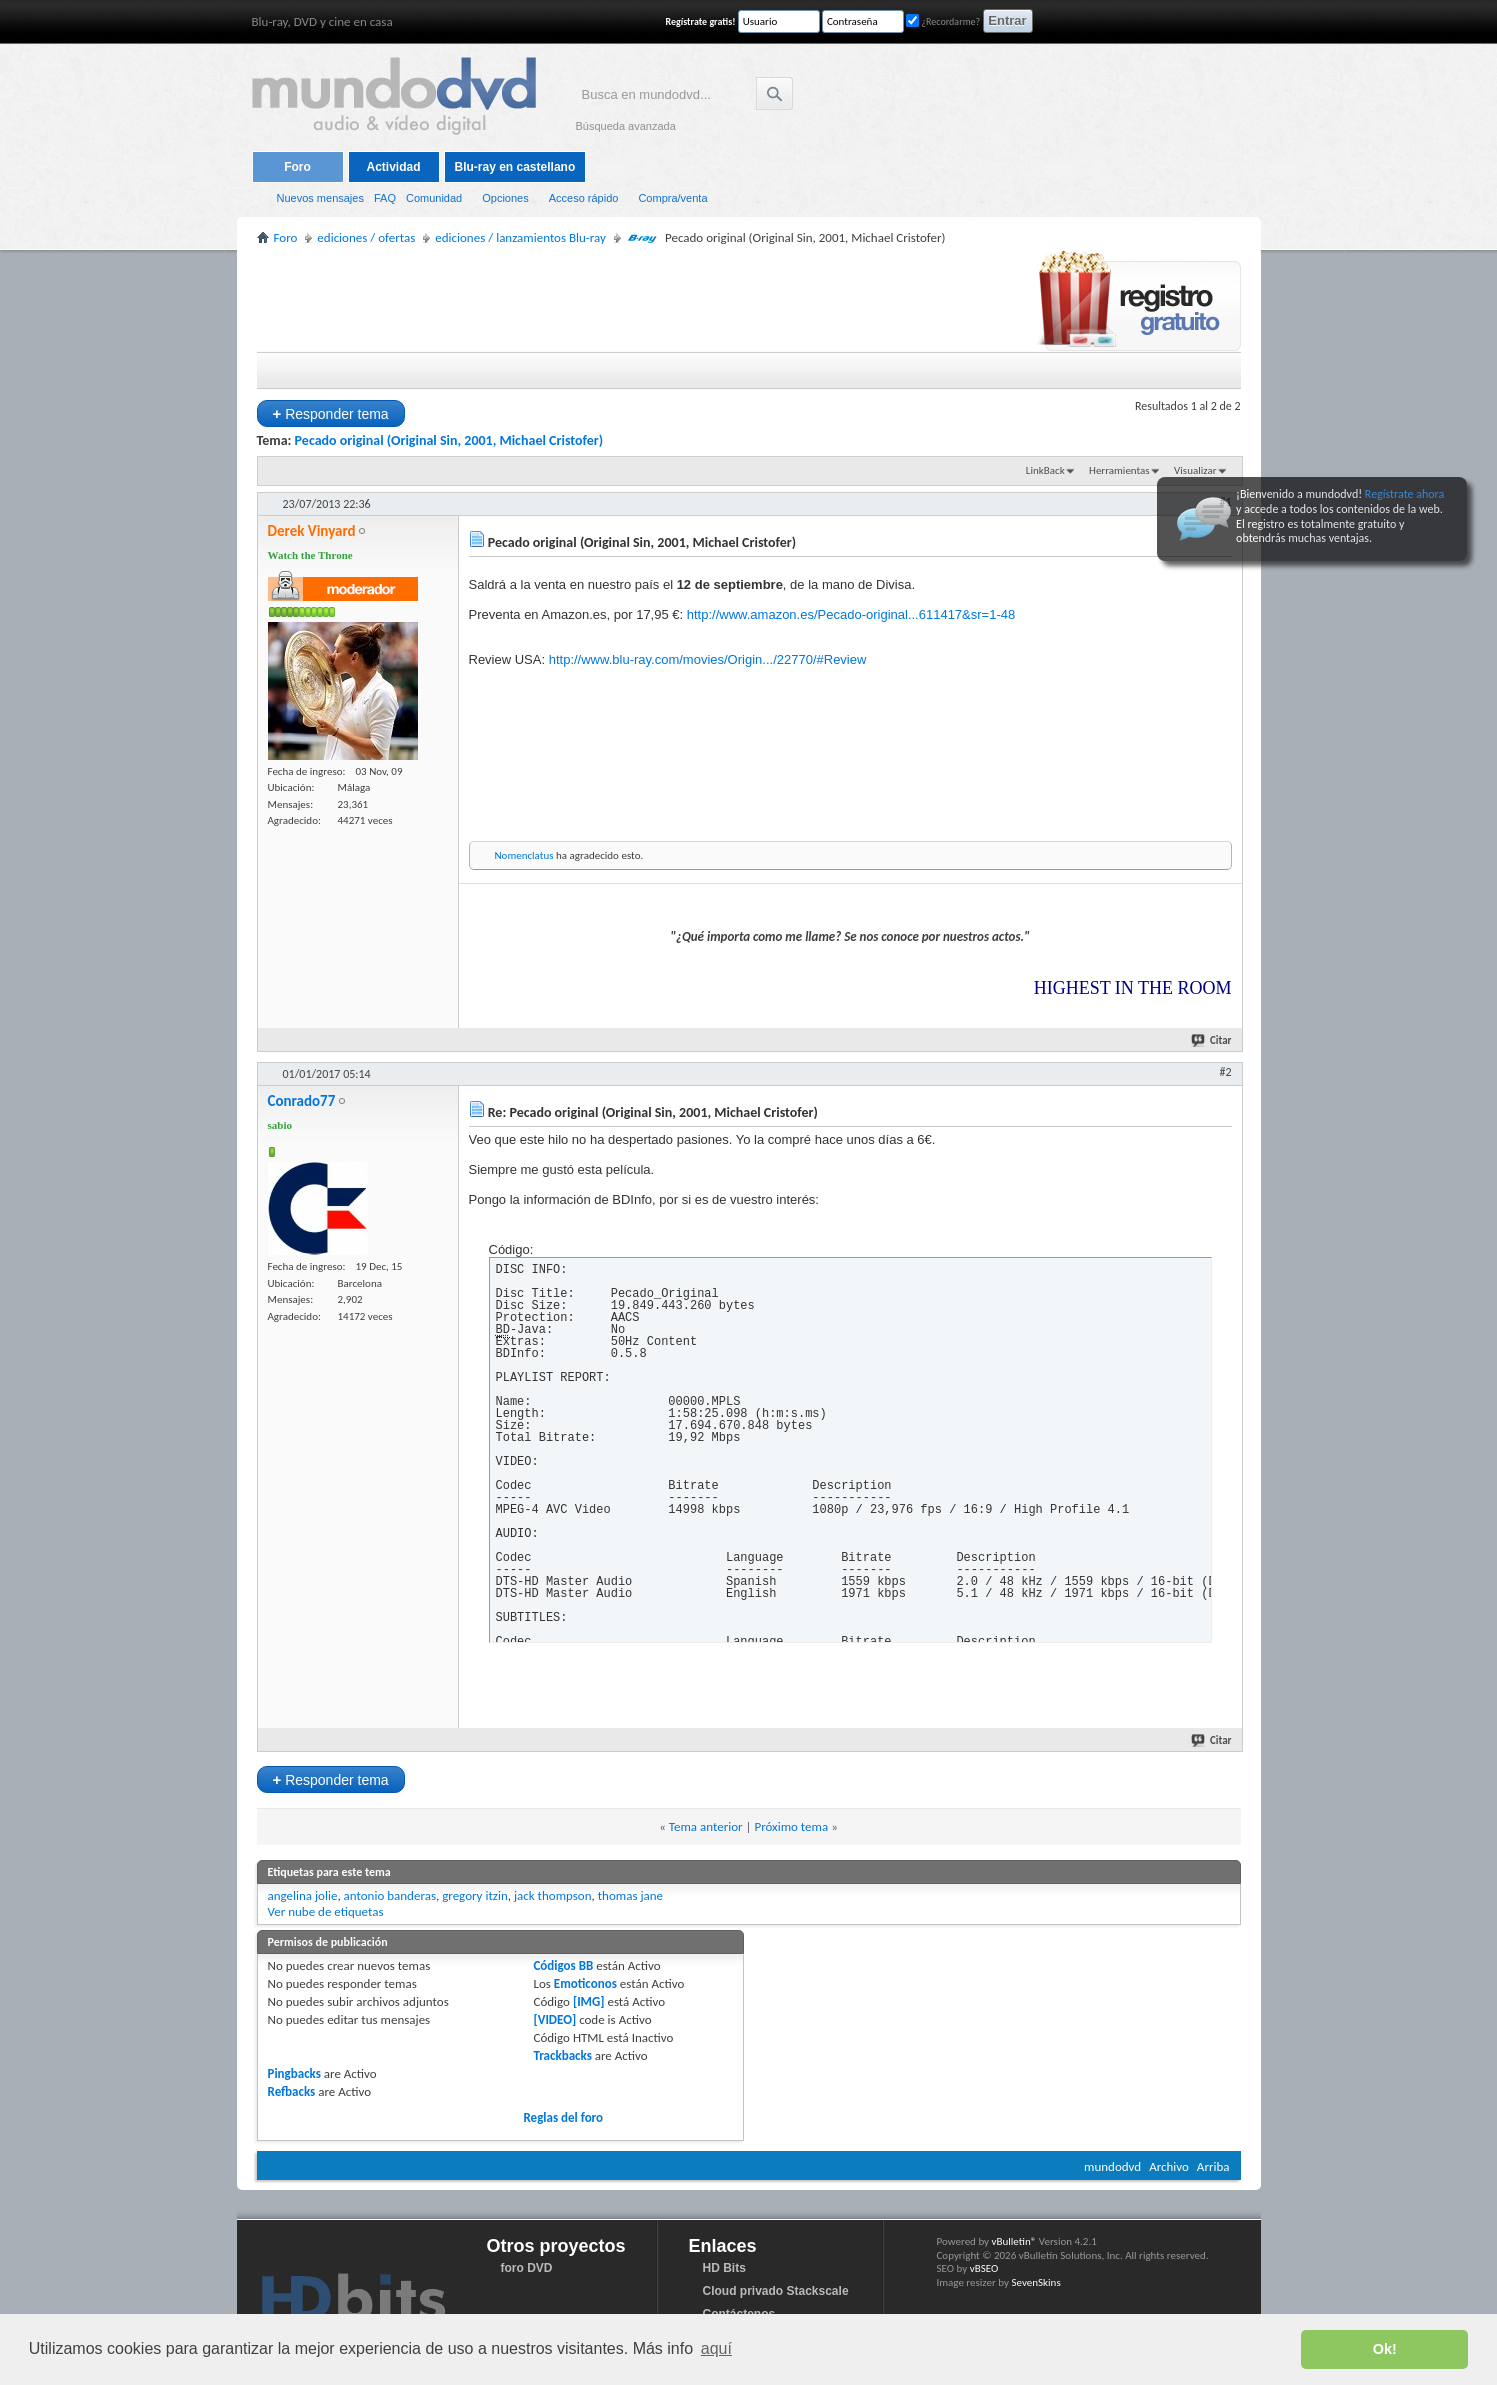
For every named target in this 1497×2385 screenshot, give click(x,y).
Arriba (1213, 2166)
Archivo (1169, 2166)
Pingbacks (294, 2073)
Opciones (505, 198)
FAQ (385, 198)
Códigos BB (563, 1965)
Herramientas (1119, 470)
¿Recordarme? (943, 21)
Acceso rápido (584, 198)
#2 (1225, 1072)
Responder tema (331, 413)
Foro (297, 167)
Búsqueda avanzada (626, 126)
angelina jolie (303, 1895)
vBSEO (984, 2268)
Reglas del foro (563, 2117)
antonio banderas (390, 1895)
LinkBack (1045, 470)
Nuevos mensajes (320, 198)
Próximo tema (791, 1826)
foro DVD (527, 2268)
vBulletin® (1014, 2241)
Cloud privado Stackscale (776, 2291)
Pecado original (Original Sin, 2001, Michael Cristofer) (449, 440)
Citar (1212, 1040)
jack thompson (553, 1895)
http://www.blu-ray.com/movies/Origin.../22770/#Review (708, 659)
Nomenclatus (524, 855)
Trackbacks (562, 2055)
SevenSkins (1035, 2282)
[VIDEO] (554, 2019)
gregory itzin (475, 1895)
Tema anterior (706, 1826)
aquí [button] (716, 2348)
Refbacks (292, 2091)
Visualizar (1195, 470)
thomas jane (630, 1895)
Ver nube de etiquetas (326, 1911)
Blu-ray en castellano (515, 167)
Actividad (393, 167)
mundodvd (1112, 2166)
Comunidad (434, 198)
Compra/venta (672, 198)
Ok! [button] (1385, 2349)
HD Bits (724, 2268)
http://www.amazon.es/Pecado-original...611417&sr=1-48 (851, 614)
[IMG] (589, 2001)
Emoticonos (585, 1983)
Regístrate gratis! (701, 21)
